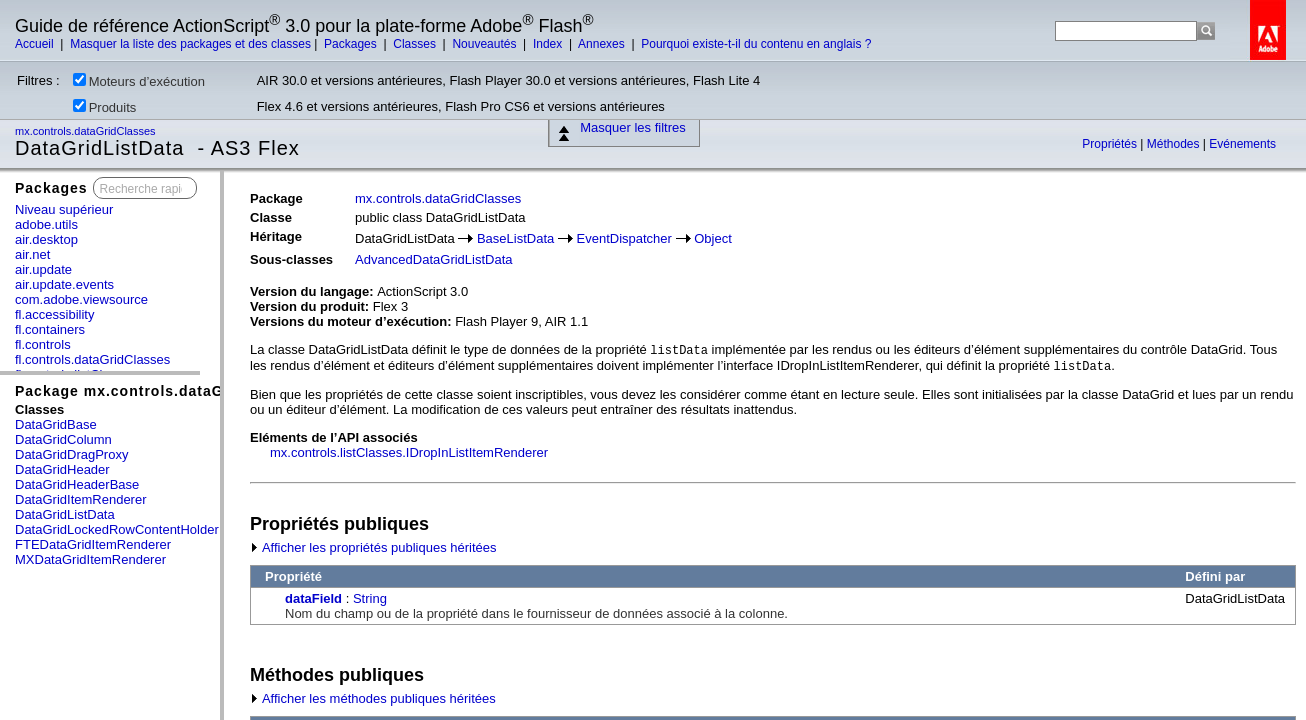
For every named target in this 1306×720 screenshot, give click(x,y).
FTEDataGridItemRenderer (93, 544)
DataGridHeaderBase (77, 484)
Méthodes (1175, 144)
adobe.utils (46, 224)
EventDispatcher (624, 238)
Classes (416, 44)
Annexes (603, 44)
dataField (313, 598)
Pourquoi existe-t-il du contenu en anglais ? (756, 44)
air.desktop (46, 239)
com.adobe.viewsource (81, 299)
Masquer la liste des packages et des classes (190, 44)
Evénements (1242, 144)
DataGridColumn (63, 439)
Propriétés (1111, 144)
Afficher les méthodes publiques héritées (373, 698)
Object (713, 238)
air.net (32, 254)
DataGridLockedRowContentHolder (117, 529)
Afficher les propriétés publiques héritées (373, 547)
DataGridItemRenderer (81, 499)
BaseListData (515, 238)
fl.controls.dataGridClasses (92, 359)
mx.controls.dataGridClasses (87, 131)
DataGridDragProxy (71, 454)
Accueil (36, 44)
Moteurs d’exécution (139, 81)
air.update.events (64, 284)
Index (549, 44)
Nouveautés (485, 44)
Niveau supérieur (64, 209)
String (370, 598)
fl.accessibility (54, 314)
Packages (352, 44)
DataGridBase (56, 424)
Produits (105, 107)
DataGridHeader (62, 469)
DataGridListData (65, 514)
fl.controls (43, 344)
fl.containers (50, 329)
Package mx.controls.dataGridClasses (159, 391)
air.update (43, 269)
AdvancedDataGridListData (434, 259)
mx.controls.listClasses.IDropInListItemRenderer (409, 452)
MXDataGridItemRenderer (90, 559)
